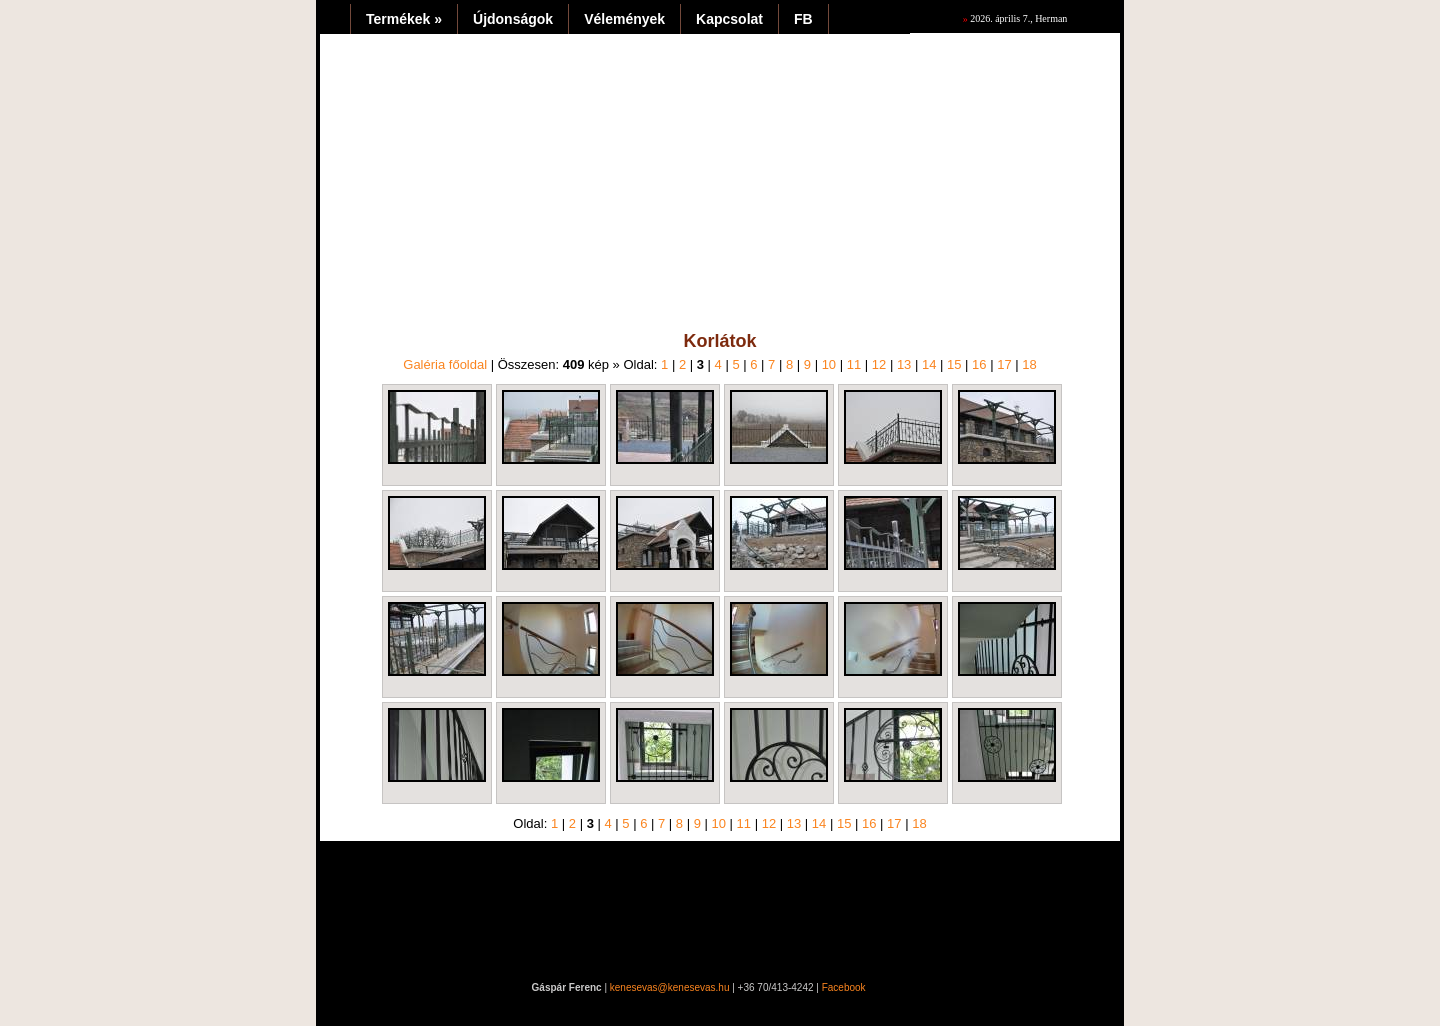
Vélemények (624, 19)
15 (954, 364)
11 (854, 364)
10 (829, 364)
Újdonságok (513, 19)
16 (979, 364)
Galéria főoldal (445, 364)
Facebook (844, 987)
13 (904, 364)
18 (1029, 364)
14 (929, 364)
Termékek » (404, 19)
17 (1004, 364)
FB (803, 19)
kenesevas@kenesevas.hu (670, 987)
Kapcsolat (729, 19)
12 (879, 364)
